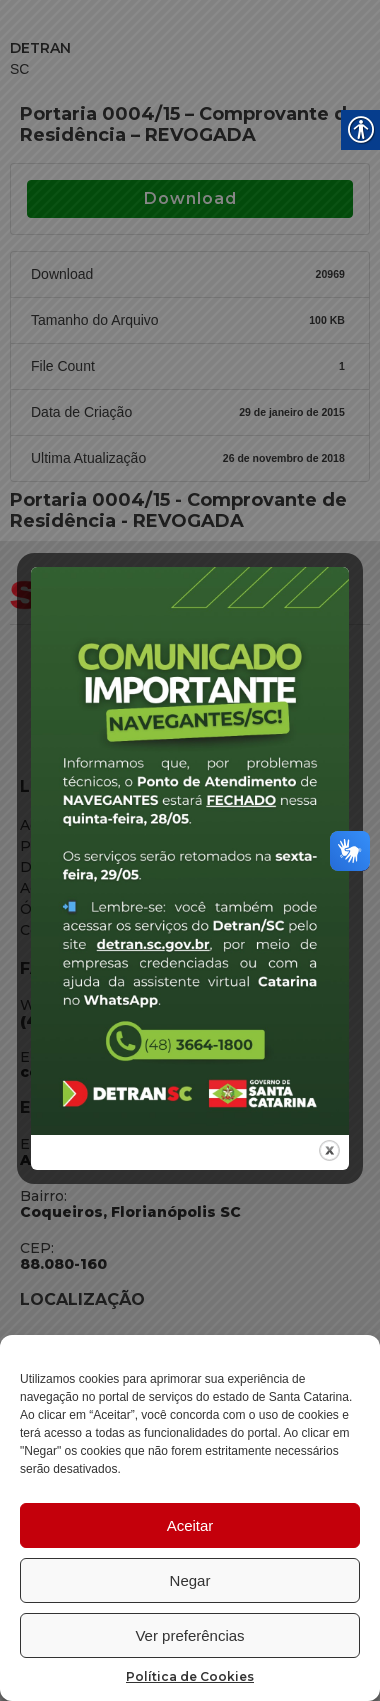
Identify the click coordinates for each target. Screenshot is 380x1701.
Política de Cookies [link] (190, 1676)
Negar (190, 1580)
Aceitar (190, 1525)
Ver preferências (189, 1635)
